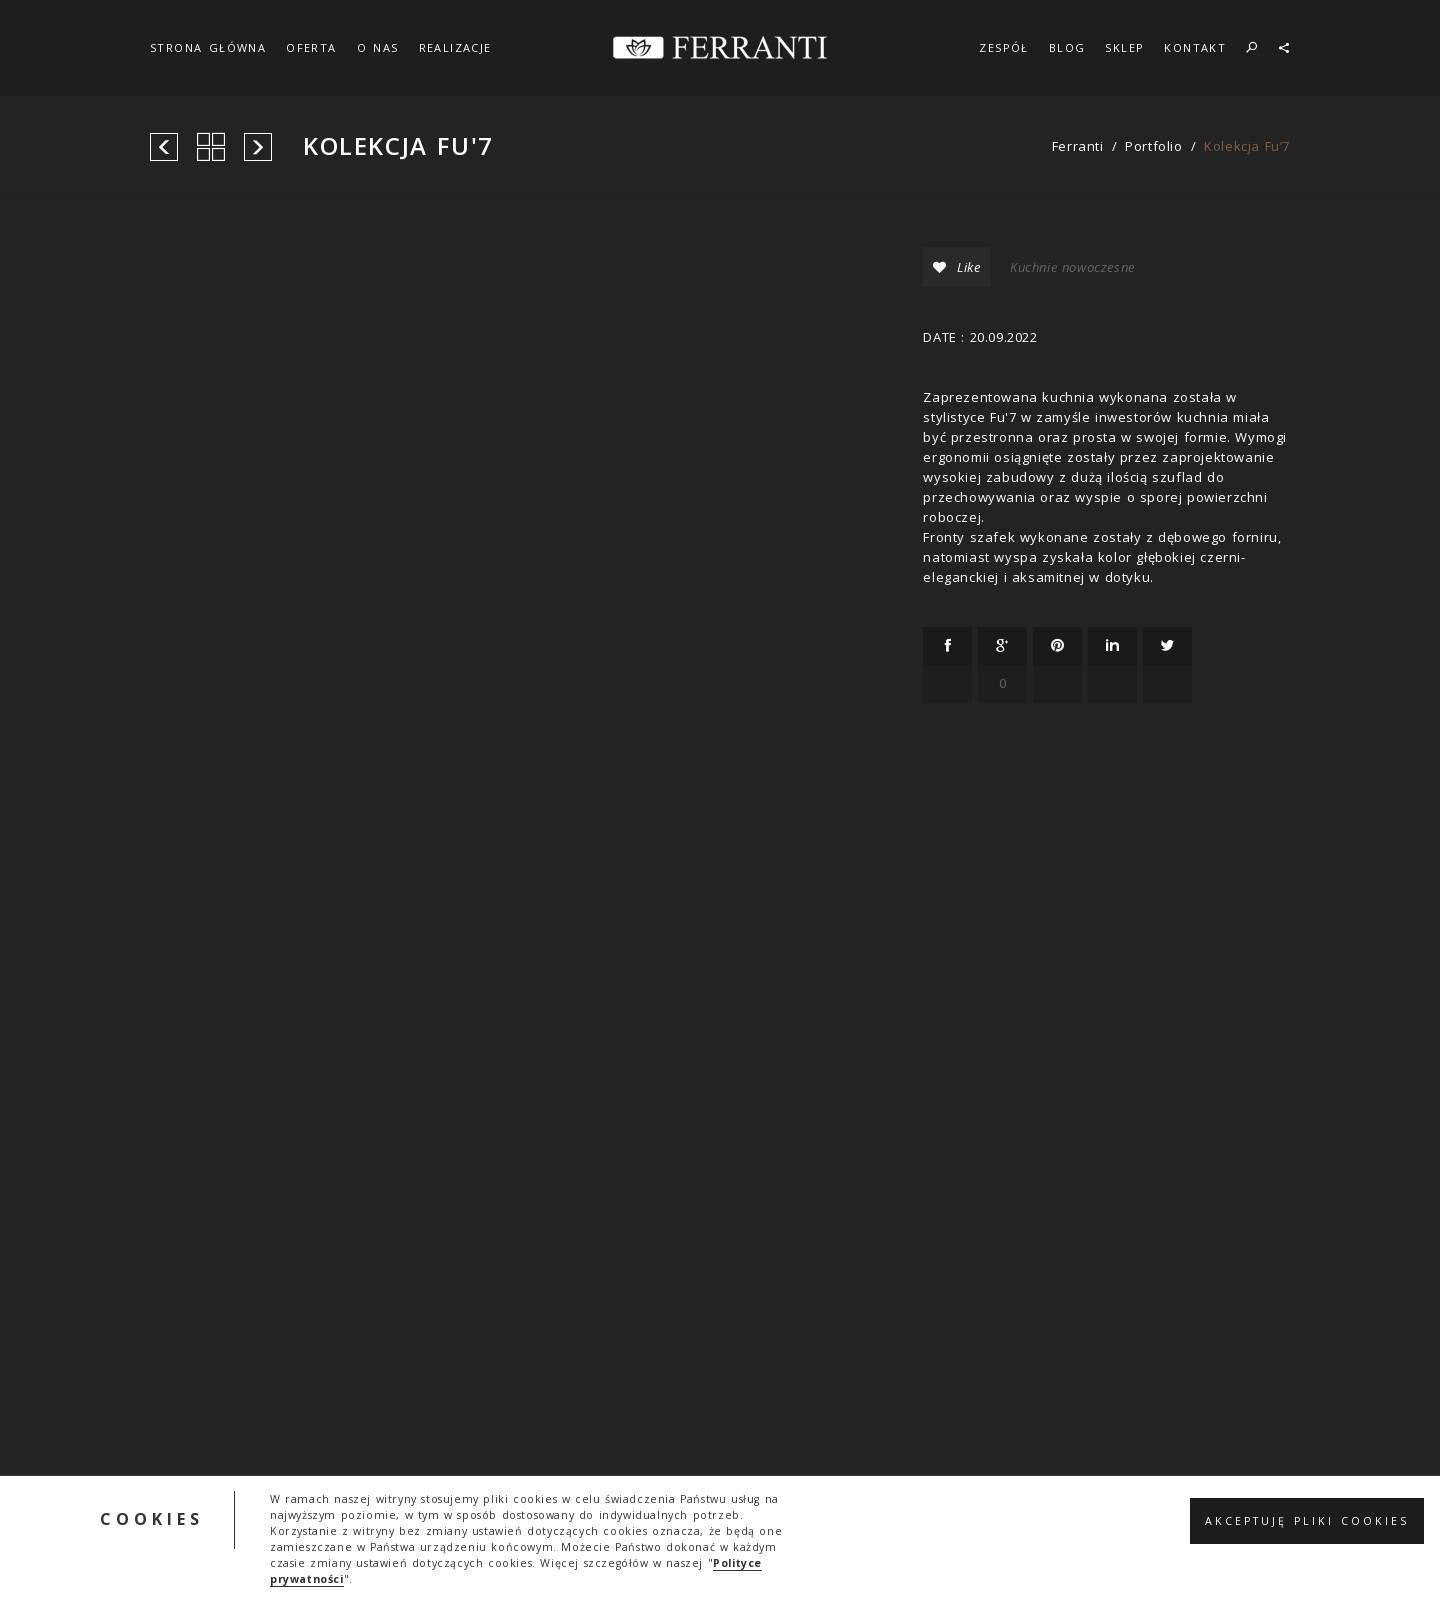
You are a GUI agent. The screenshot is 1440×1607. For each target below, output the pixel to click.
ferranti (1078, 146)
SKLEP (1124, 47)
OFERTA (311, 47)
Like (956, 267)
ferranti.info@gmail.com (285, 1100)
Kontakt (188, 1164)
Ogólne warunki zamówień (670, 1131)
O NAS (378, 47)
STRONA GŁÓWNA (208, 47)
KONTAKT (1195, 47)
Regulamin (608, 1188)
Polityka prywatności (650, 1245)
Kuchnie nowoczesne (1072, 267)
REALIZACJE (455, 47)
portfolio (1153, 146)
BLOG (1067, 47)
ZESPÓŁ (1003, 47)
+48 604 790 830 (273, 1122)
